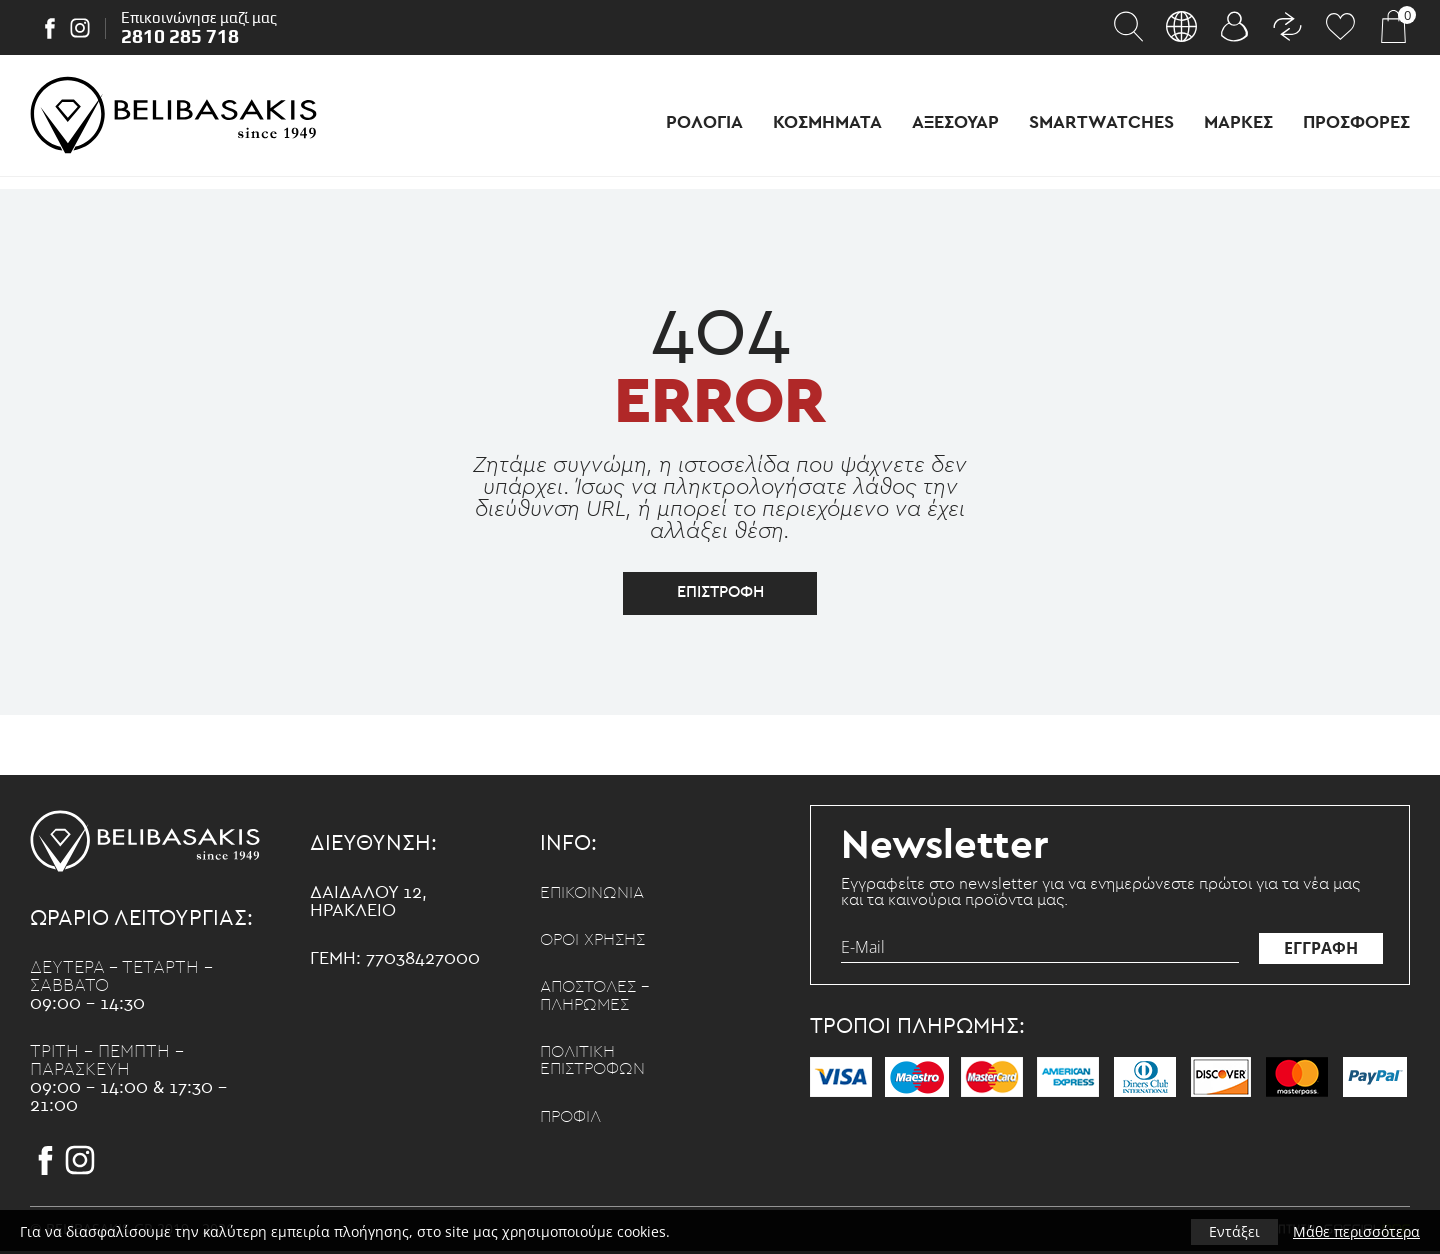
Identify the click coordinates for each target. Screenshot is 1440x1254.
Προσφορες (1356, 123)
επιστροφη (720, 595)
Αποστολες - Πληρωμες (599, 1001)
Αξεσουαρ (955, 123)
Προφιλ (573, 1124)
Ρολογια (704, 123)
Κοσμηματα (827, 123)
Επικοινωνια (595, 896)
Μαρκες (1238, 123)
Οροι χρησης (596, 944)
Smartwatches (1101, 123)
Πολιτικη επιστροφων (596, 1067)
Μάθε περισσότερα (1356, 1231)
